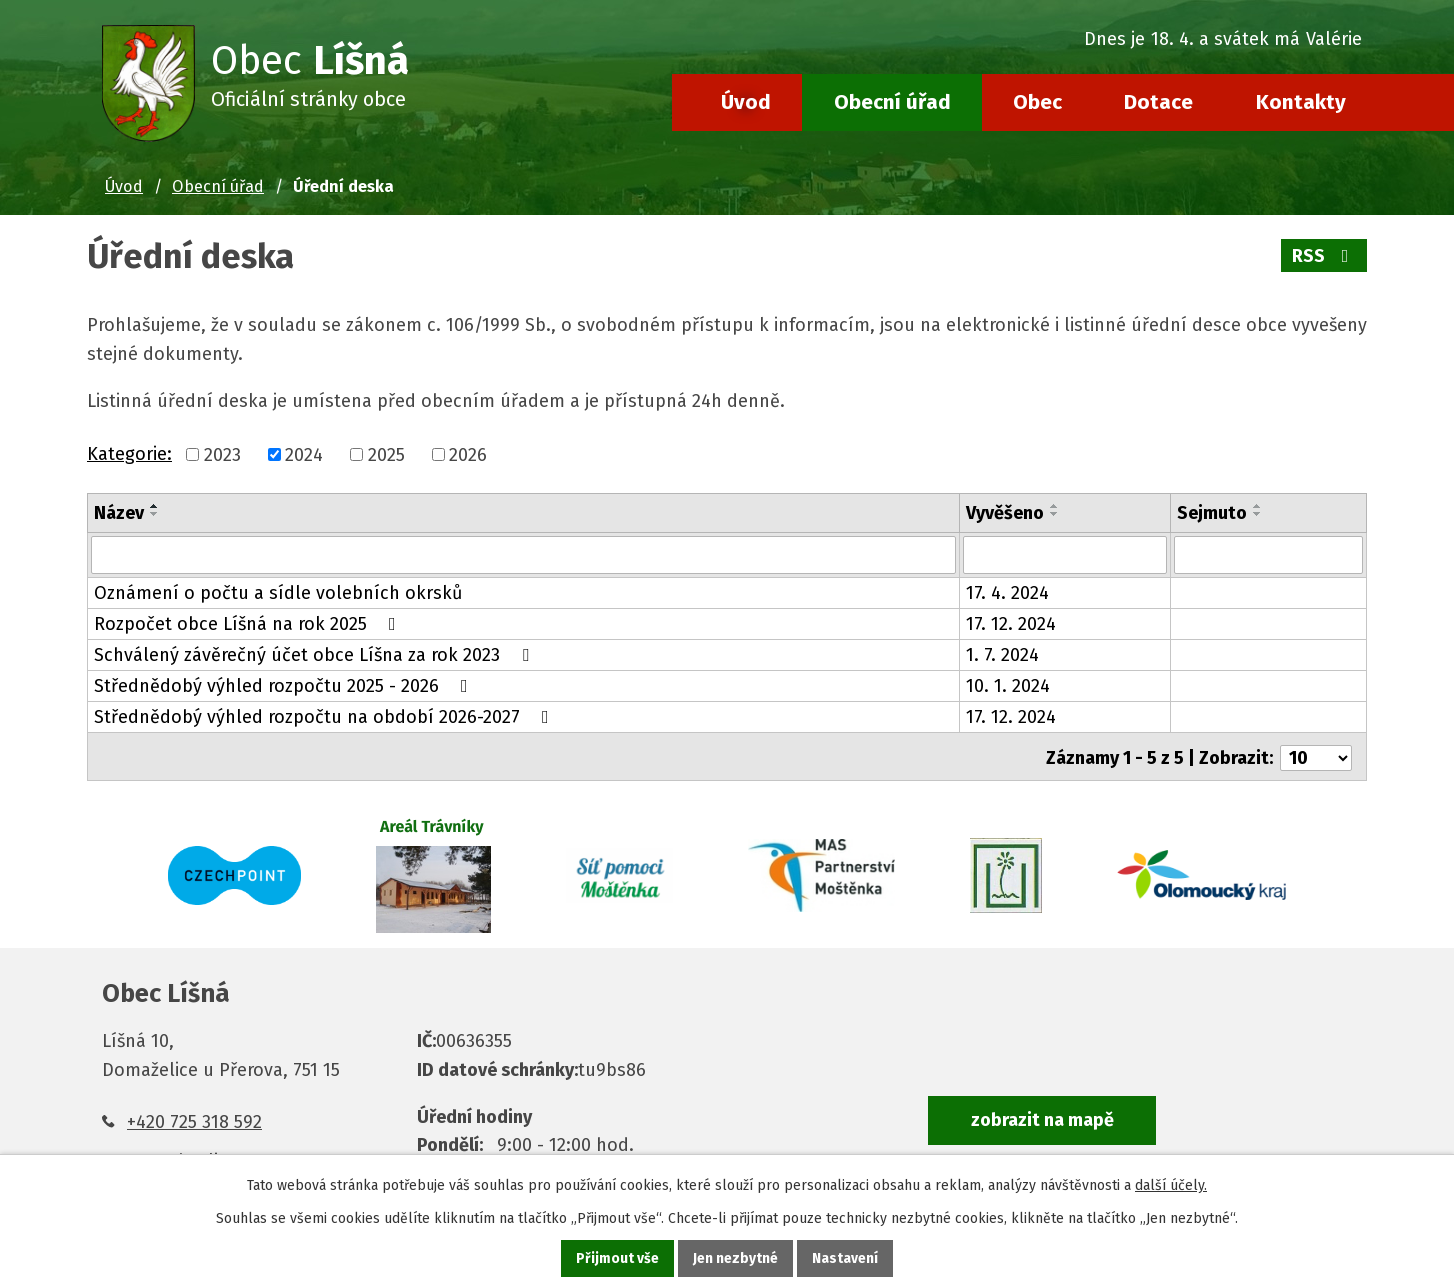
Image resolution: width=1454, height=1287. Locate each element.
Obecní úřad (892, 102)
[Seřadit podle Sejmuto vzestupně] (1258, 506)
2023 (222, 455)
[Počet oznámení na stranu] (1316, 755)
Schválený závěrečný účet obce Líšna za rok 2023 (315, 655)
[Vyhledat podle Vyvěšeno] (1065, 555)
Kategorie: (129, 454)
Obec (1037, 102)
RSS (1324, 256)
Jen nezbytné (735, 1258)
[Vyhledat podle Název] (523, 555)
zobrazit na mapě (1042, 1117)
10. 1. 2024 (1008, 686)
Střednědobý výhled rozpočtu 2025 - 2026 (285, 686)
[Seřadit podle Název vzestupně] (155, 506)
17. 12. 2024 (1011, 624)
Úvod (746, 102)
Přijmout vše (617, 1258)
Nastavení (845, 1258)
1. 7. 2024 (1002, 655)
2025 (386, 455)
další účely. (1171, 1185)
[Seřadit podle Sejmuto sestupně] (1258, 514)
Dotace (1158, 102)
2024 (304, 455)
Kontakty (1301, 102)
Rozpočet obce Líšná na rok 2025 (249, 624)
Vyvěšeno (1005, 513)
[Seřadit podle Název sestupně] (155, 514)
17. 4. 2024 (1007, 593)
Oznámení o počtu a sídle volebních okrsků (278, 593)
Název (119, 513)
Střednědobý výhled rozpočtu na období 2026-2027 (325, 717)
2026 (468, 455)
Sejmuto (1212, 513)
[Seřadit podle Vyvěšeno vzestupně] (1055, 506)
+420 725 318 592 (194, 1119)
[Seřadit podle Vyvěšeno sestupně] (1055, 514)
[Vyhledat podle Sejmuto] (1268, 555)
